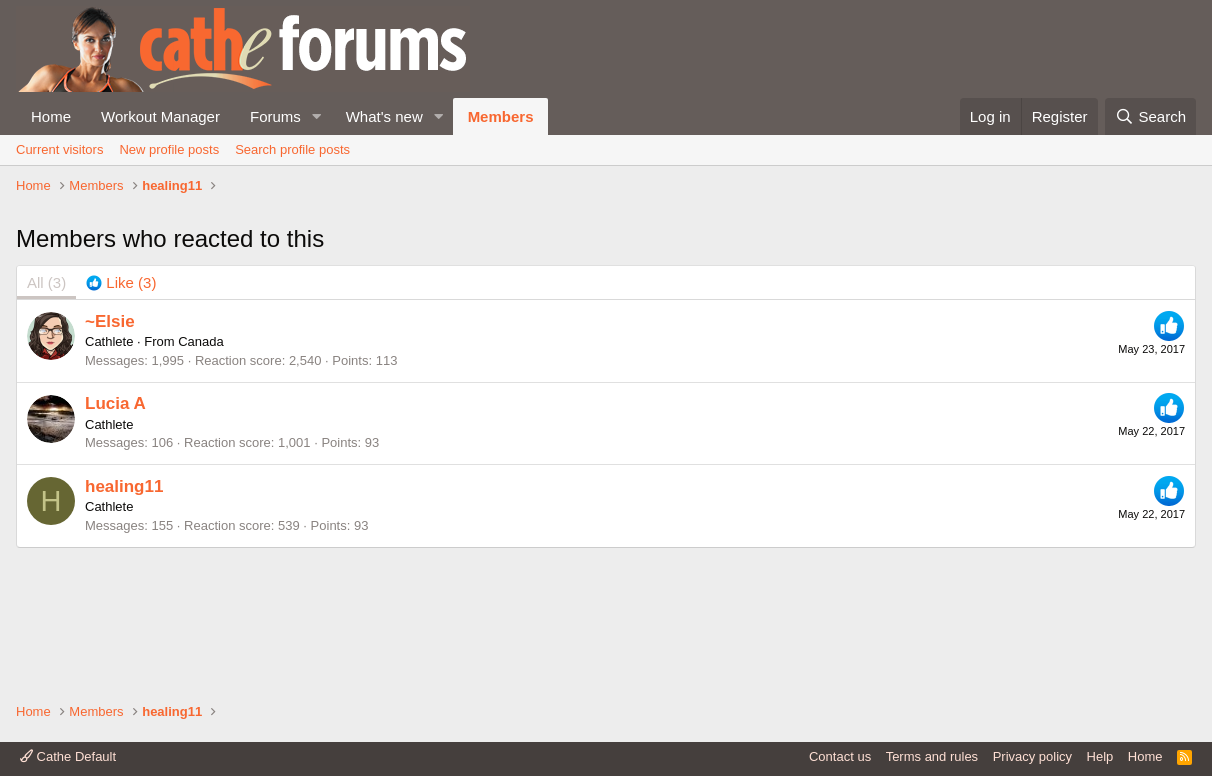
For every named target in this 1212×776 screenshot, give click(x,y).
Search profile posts (292, 149)
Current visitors (59, 149)
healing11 (124, 620)
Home (51, 116)
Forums (275, 116)
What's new (384, 116)
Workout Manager (160, 116)
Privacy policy (1032, 756)
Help (1100, 756)
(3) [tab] (46, 417)
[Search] (1150, 116)
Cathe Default (68, 756)
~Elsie (110, 455)
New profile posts (169, 149)
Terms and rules (932, 756)
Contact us (840, 756)
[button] (317, 116)
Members (501, 116)
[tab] (121, 417)
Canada (201, 476)
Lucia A (115, 538)
